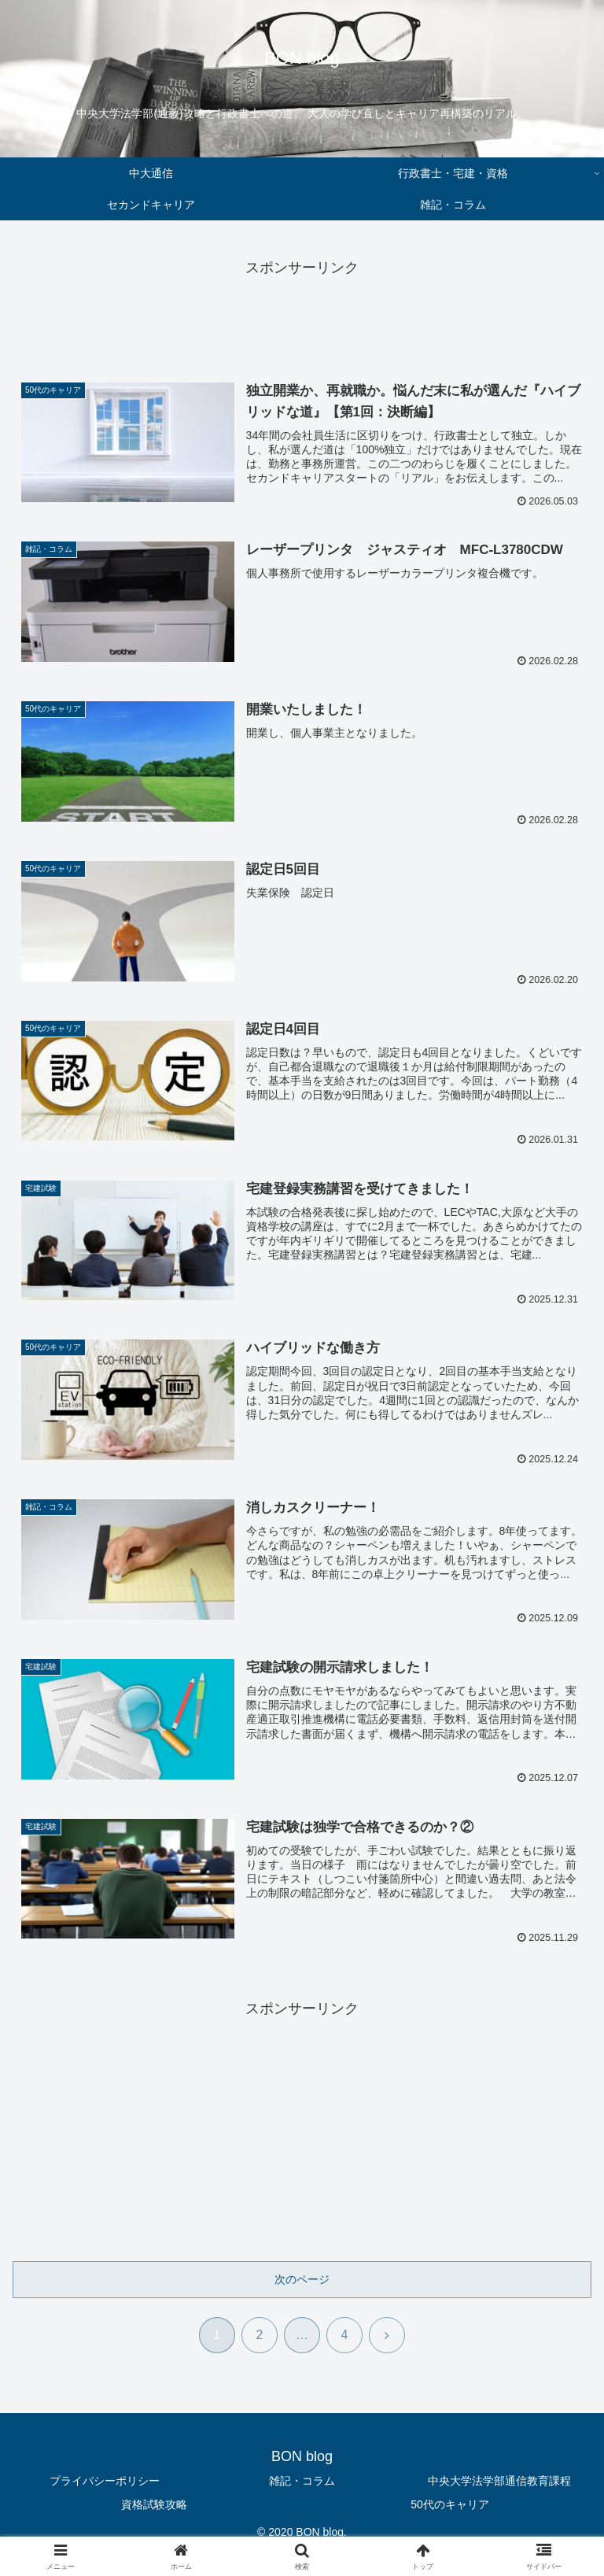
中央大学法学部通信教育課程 (499, 2481)
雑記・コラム (302, 2481)
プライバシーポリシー (105, 2481)
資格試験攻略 (154, 2504)
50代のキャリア (450, 2504)
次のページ (302, 2280)
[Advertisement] (302, 315)
